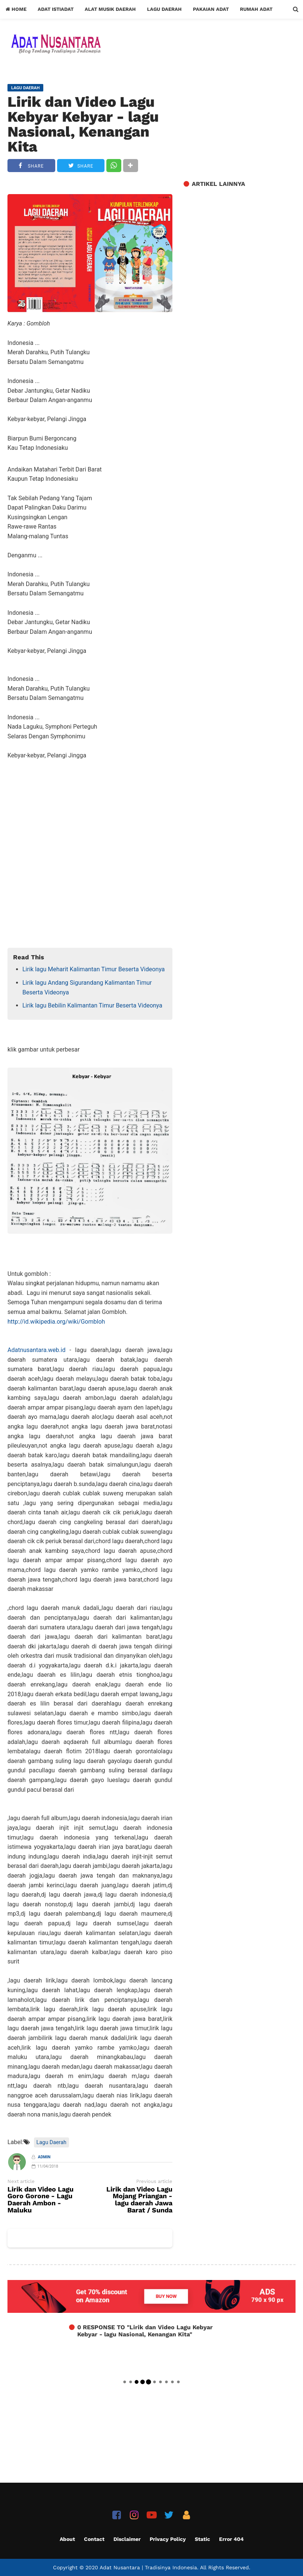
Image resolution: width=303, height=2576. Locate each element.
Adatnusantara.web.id (36, 1350)
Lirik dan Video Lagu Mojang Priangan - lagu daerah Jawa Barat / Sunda (139, 2200)
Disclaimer (127, 2539)
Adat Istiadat (56, 9)
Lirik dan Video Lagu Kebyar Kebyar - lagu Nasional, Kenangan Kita (83, 124)
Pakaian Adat (211, 9)
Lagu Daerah (164, 9)
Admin (44, 2157)
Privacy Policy (168, 2539)
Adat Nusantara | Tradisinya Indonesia (148, 2567)
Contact (94, 2539)
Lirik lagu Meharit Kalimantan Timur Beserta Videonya (93, 969)
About (67, 2539)
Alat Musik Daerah (110, 9)
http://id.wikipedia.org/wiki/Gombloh (56, 1321)
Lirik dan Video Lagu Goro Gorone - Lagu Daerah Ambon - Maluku (40, 2200)
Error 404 (231, 2539)
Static (202, 2539)
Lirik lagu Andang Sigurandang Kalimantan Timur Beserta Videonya (87, 987)
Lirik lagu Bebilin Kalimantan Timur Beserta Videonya (92, 1005)
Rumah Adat (256, 9)
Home (16, 9)
